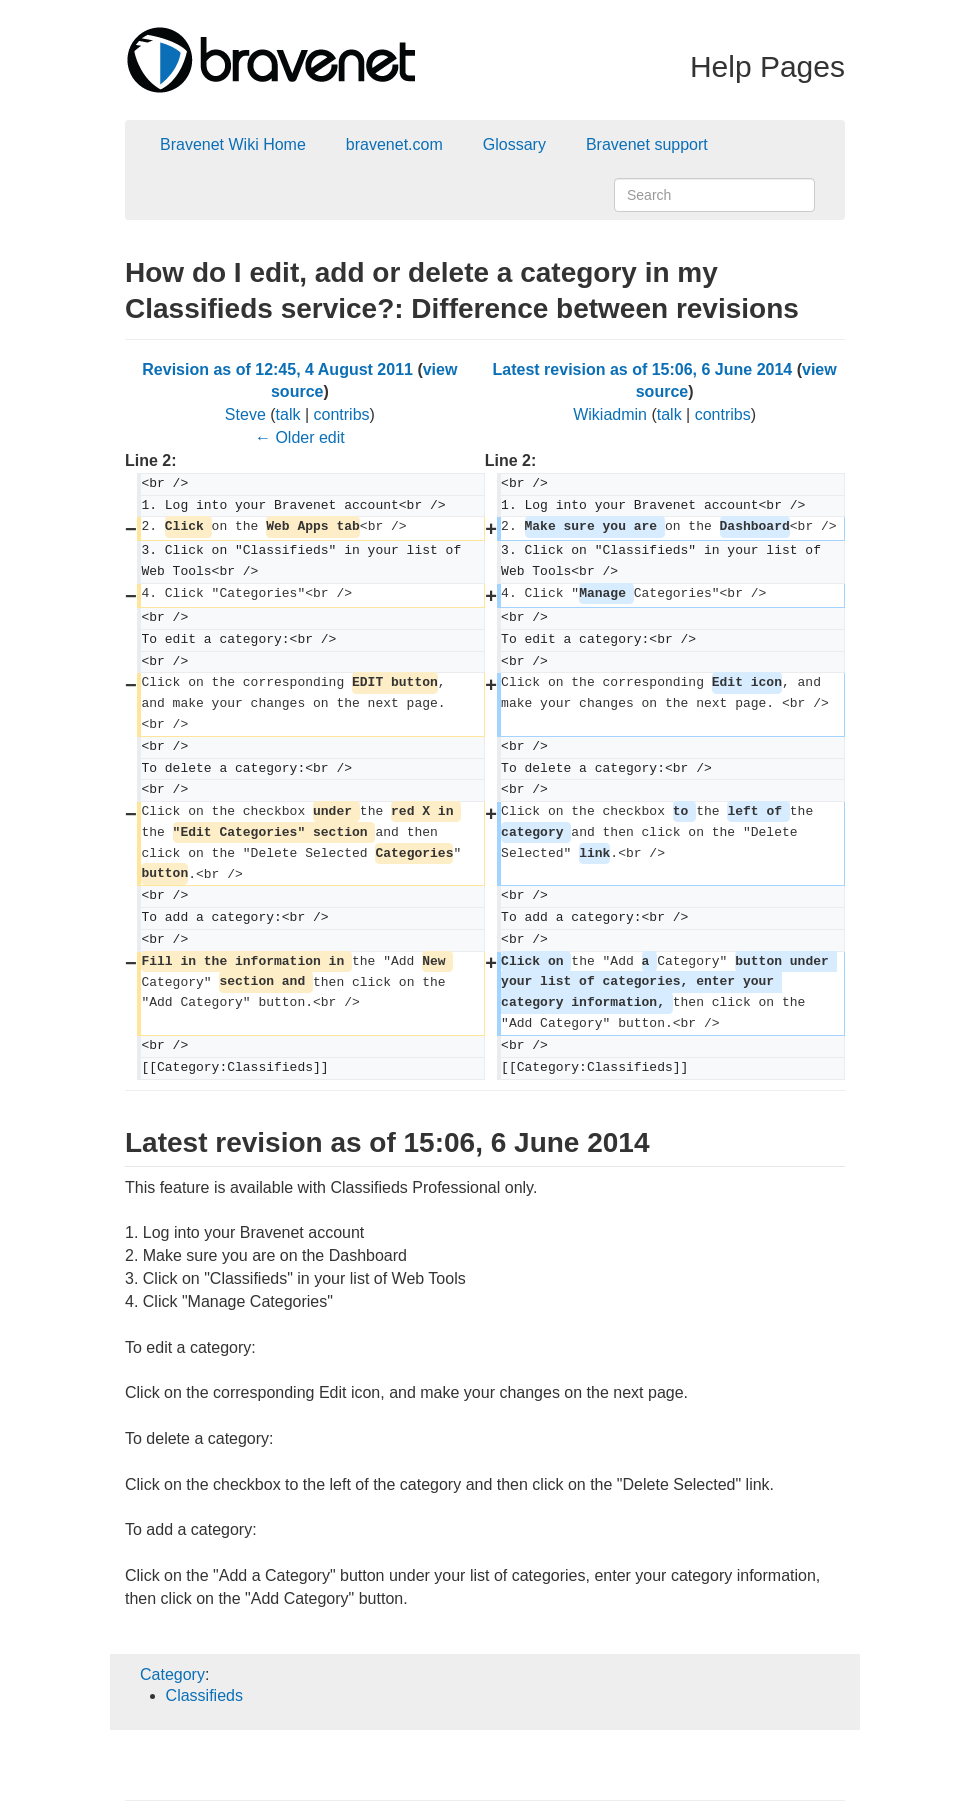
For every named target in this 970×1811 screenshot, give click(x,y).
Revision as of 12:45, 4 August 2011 (277, 369)
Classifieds (204, 1695)
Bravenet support (647, 144)
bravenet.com (394, 144)
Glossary (514, 144)
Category (172, 1674)
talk (288, 414)
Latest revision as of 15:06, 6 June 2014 (643, 369)
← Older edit (300, 437)
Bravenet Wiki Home (233, 144)
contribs (342, 414)
